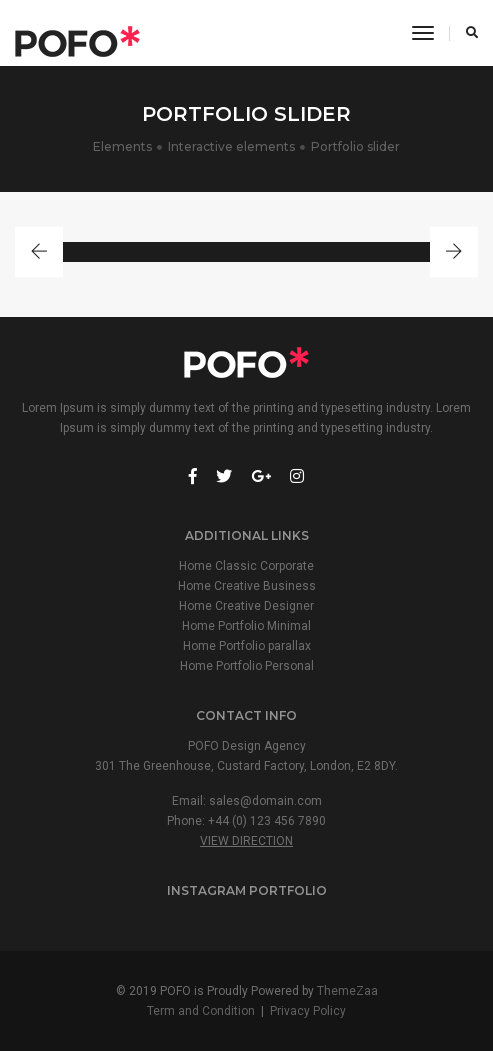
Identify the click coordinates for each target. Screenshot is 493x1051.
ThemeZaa (347, 991)
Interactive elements (231, 146)
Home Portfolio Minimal (246, 626)
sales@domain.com (265, 801)
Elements (122, 146)
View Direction (246, 841)
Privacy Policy (308, 1011)
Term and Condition (201, 1011)
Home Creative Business (247, 586)
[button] (39, 252)
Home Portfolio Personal (247, 666)
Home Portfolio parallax (247, 646)
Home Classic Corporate (246, 566)
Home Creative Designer (246, 606)
